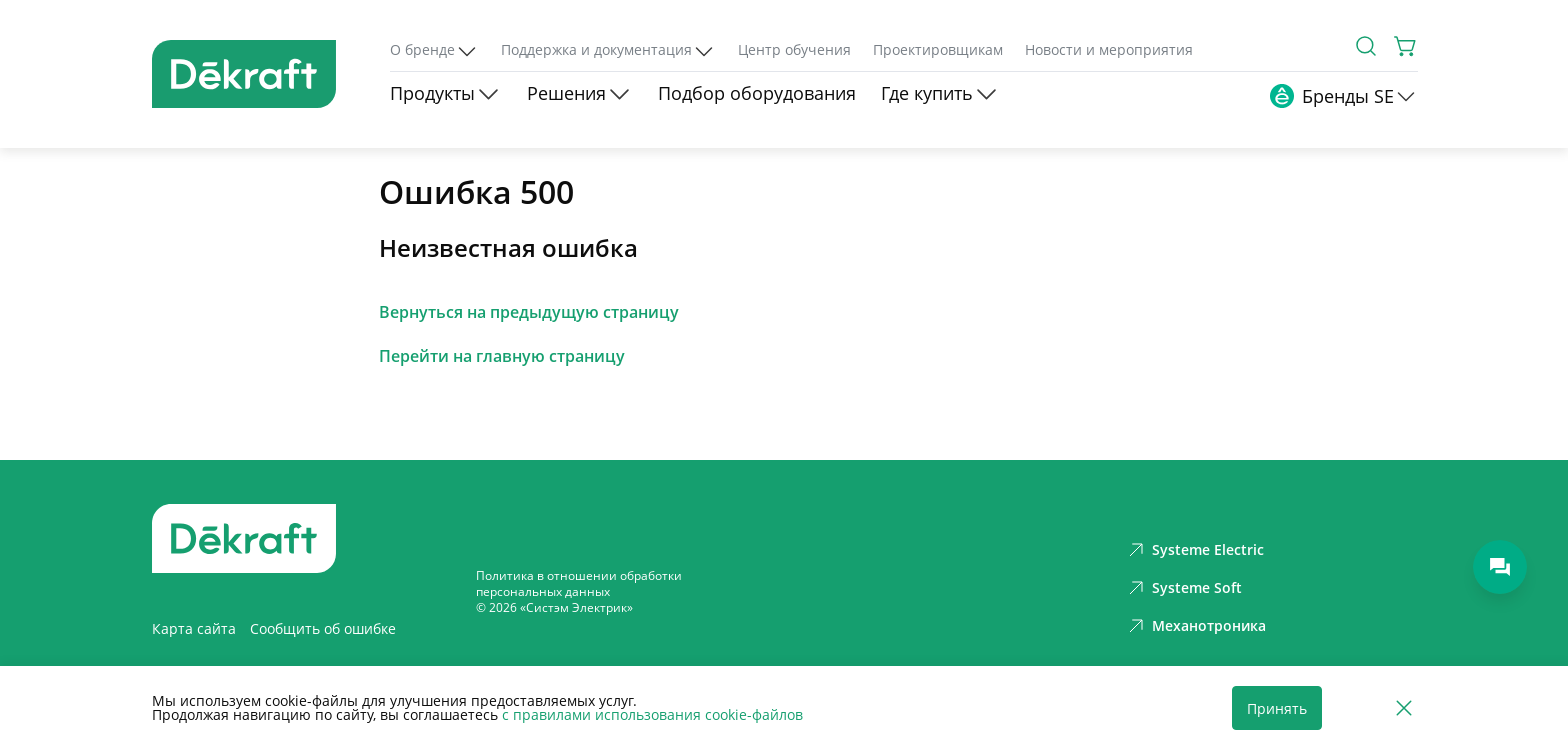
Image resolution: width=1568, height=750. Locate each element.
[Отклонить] (1404, 708)
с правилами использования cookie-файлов (652, 714)
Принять (1277, 708)
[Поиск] (1366, 46)
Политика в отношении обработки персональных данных (579, 583)
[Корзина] (1406, 46)
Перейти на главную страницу (502, 356)
